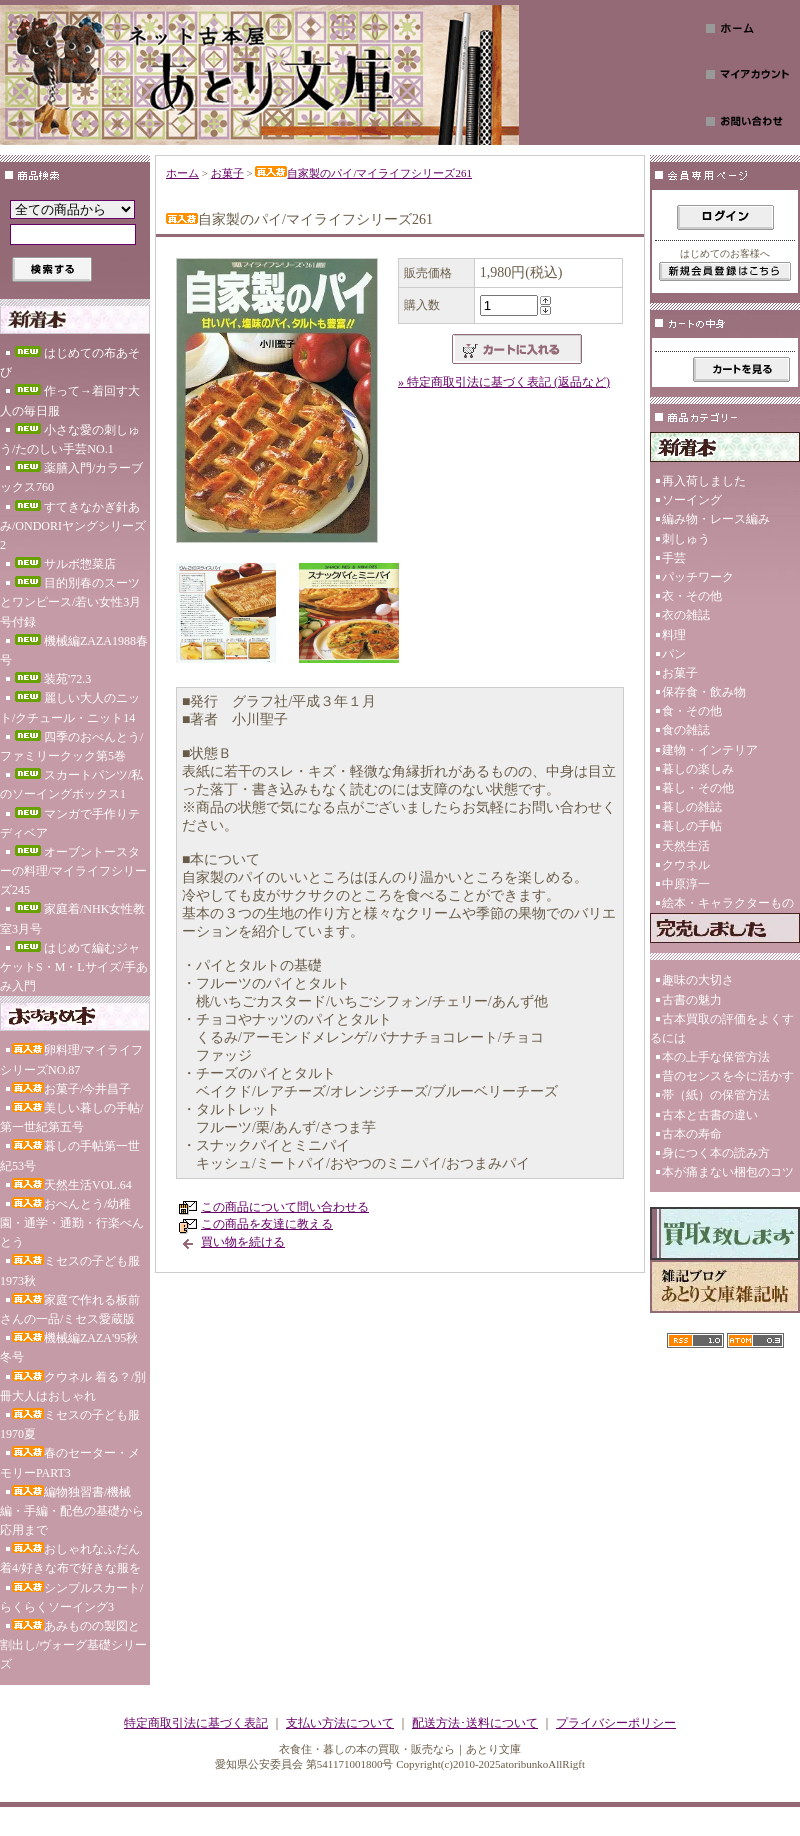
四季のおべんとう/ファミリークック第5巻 (71, 746)
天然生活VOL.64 (72, 1185)
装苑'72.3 (51, 679)
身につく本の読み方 (716, 1153)
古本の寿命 (692, 1134)
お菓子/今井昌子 (71, 1089)
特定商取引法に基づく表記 (196, 1723)
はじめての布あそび (70, 362)
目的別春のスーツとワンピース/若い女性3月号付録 (70, 602)
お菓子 (227, 173)
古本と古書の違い (710, 1115)
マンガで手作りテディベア (70, 823)
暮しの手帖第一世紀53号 (70, 1155)
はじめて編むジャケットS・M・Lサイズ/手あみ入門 (74, 967)
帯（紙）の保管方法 (716, 1095)
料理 (674, 635)
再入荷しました (704, 481)
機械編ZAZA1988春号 (74, 650)
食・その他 (692, 711)
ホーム (182, 173)
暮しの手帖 (692, 826)
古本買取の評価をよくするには (722, 1028)
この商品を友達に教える (267, 1224)
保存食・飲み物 (704, 692)
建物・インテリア (710, 750)
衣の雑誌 (686, 615)
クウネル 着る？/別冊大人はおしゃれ (73, 1386)
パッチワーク (698, 577)
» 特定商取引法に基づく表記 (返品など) (504, 382)
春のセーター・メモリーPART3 (70, 1462)
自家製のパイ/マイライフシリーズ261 (363, 173)
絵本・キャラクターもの (728, 903)
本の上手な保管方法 (716, 1057)
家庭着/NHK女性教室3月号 (72, 918)
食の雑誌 (686, 730)
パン (674, 654)
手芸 (674, 558)
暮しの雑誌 (692, 807)
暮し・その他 (698, 788)
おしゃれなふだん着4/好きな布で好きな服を (70, 1558)
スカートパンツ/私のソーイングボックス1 (71, 784)
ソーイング (692, 500)
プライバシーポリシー (616, 1723)
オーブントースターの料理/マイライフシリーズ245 (73, 871)
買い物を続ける (243, 1242)
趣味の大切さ (698, 980)
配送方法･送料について (475, 1723)
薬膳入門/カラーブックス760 (71, 477)
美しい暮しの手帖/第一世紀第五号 (71, 1117)
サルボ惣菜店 (64, 564)
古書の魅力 (692, 1000)
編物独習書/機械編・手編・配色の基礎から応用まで (72, 1511)
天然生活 (686, 846)
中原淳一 (686, 884)
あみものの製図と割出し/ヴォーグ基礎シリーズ (73, 1645)
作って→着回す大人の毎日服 (70, 400)
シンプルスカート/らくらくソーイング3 (71, 1597)
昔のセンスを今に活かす (728, 1076)
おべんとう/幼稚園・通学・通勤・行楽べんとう (72, 1223)
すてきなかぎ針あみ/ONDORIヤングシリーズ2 (73, 526)
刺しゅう (686, 539)
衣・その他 (692, 596)
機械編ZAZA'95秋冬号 (69, 1347)
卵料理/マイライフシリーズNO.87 (71, 1059)
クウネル (686, 865)
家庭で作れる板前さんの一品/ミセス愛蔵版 (70, 1309)
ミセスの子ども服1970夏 (70, 1424)
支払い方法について (340, 1723)
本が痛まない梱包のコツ (728, 1172)
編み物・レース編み (716, 519)
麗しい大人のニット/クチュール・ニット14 (70, 707)
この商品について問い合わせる (285, 1207)
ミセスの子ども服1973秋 (70, 1270)
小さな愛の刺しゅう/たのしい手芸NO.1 (70, 439)
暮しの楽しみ (698, 769)
